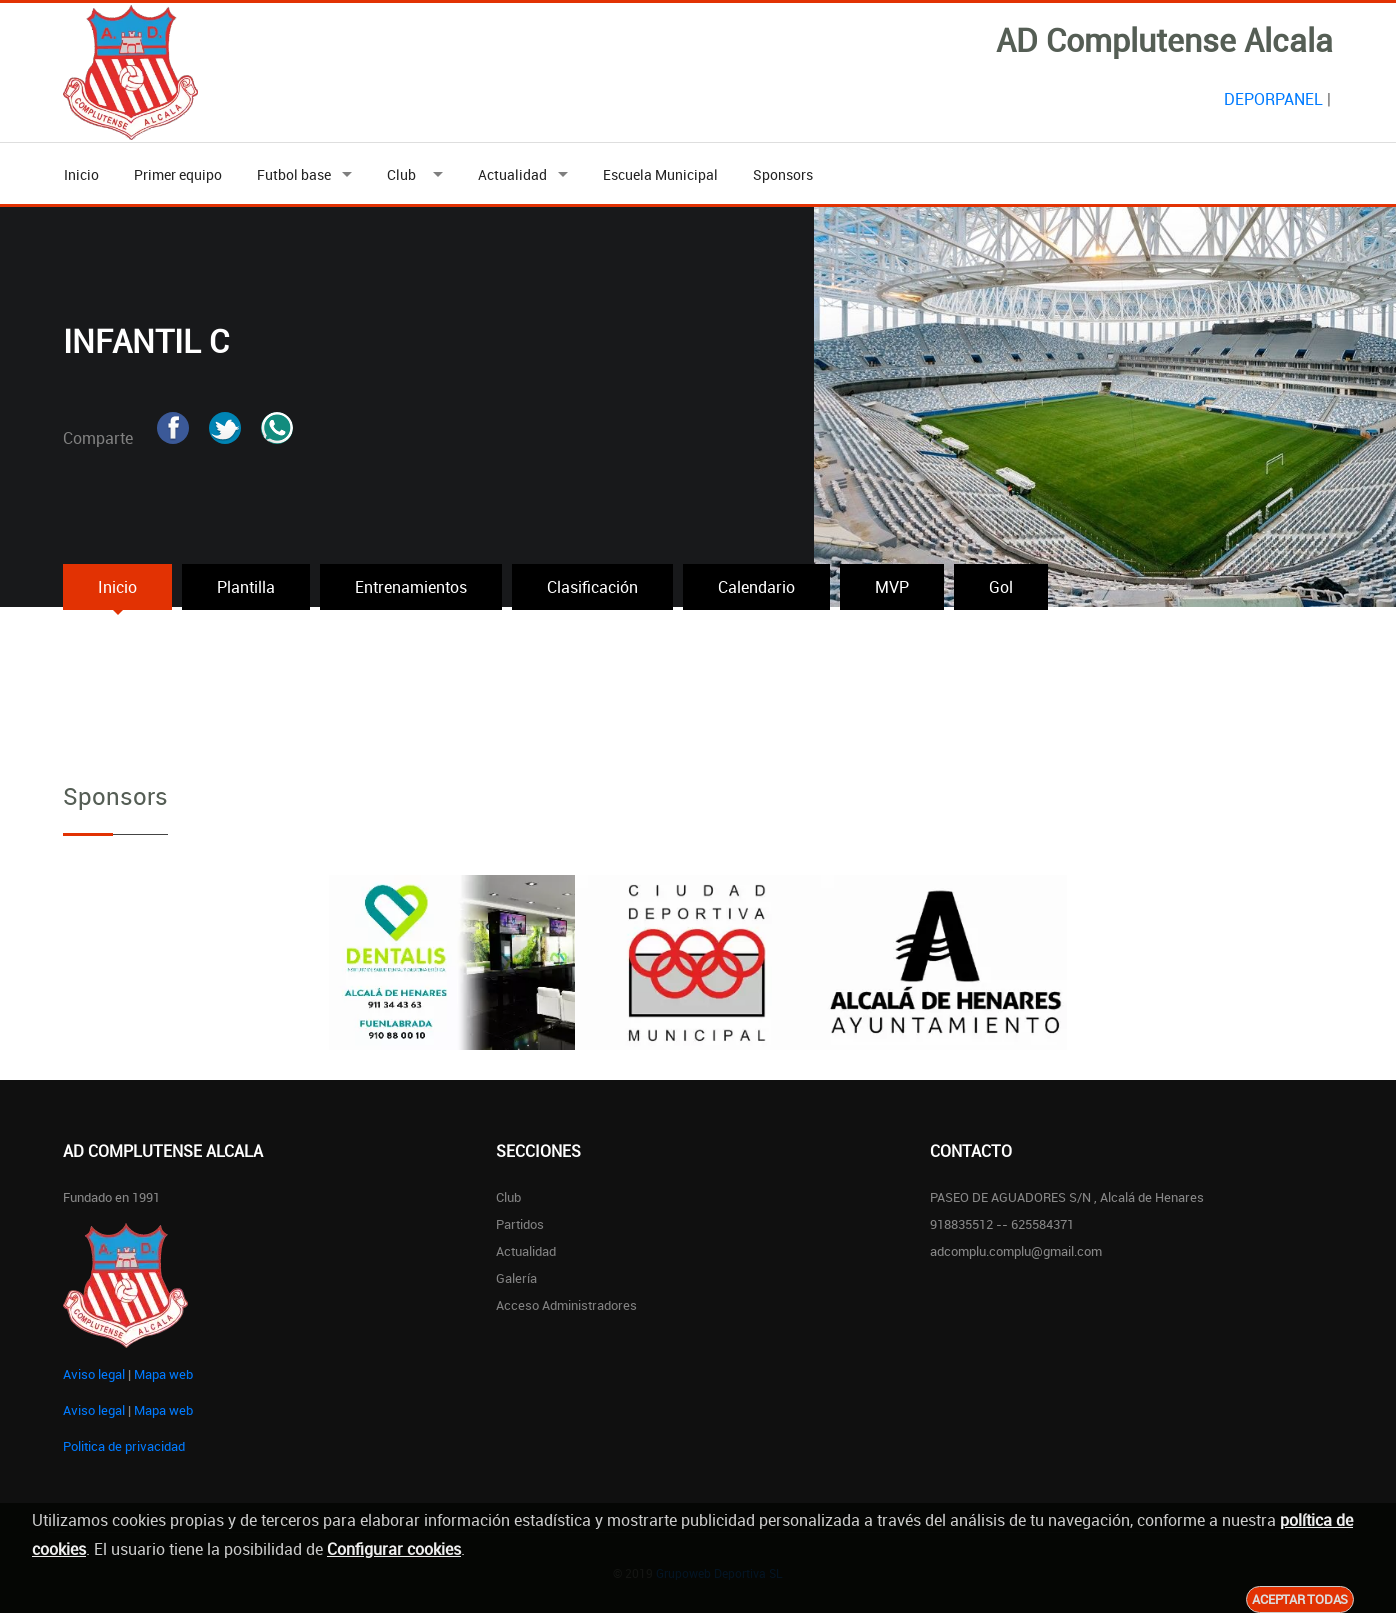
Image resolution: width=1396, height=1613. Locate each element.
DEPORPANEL (1273, 99)
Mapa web (163, 1374)
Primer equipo (178, 174)
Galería (516, 1278)
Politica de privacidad (124, 1446)
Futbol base (294, 174)
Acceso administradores (566, 1305)
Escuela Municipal (660, 174)
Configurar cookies (394, 1549)
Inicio (81, 174)
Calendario (756, 587)
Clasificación (592, 587)
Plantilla (246, 587)
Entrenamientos (411, 587)
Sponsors (783, 174)
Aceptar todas (1300, 1599)
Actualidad (512, 174)
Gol (1001, 587)
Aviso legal (94, 1374)
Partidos (520, 1224)
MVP (892, 587)
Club (404, 174)
